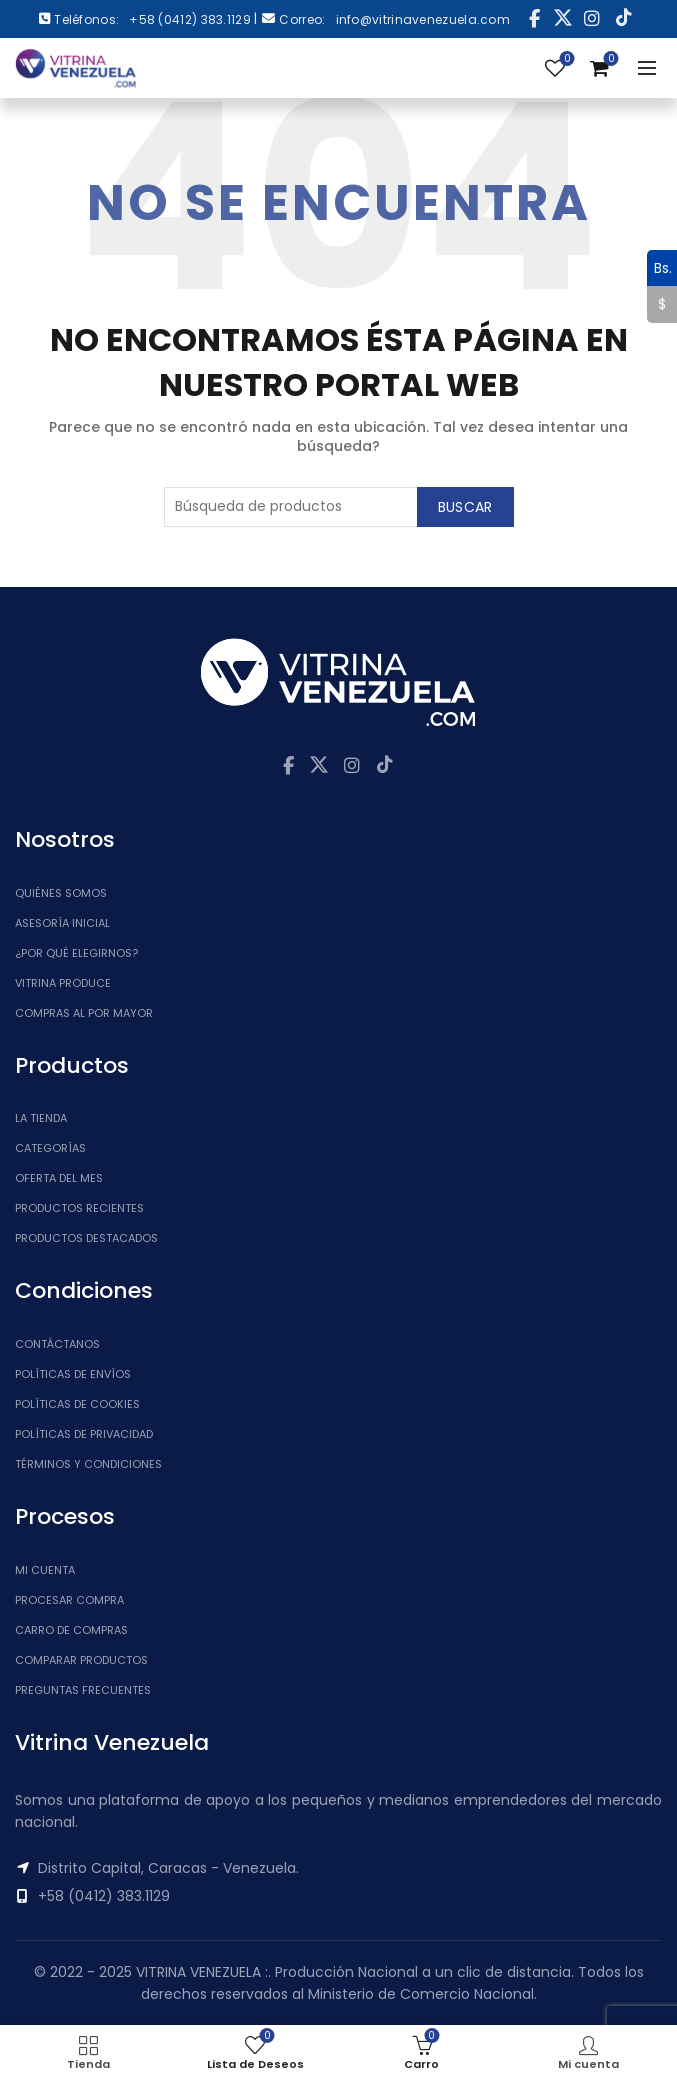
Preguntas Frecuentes (83, 1690)
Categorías (50, 1148)
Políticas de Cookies (77, 1404)
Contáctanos (57, 1344)
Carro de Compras (71, 1630)
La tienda (41, 1118)
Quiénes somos (61, 893)
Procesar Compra (69, 1600)
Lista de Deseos (565, 59)
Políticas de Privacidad (84, 1434)
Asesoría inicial (62, 923)
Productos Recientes (79, 1208)
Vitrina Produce (63, 983)
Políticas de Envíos (73, 1374)
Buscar (465, 507)
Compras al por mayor (84, 1013)
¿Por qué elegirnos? (76, 953)
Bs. (659, 268)
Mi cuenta (45, 1570)
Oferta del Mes (59, 1178)
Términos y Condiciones (88, 1464)
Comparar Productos (81, 1660)
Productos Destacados (86, 1238)
